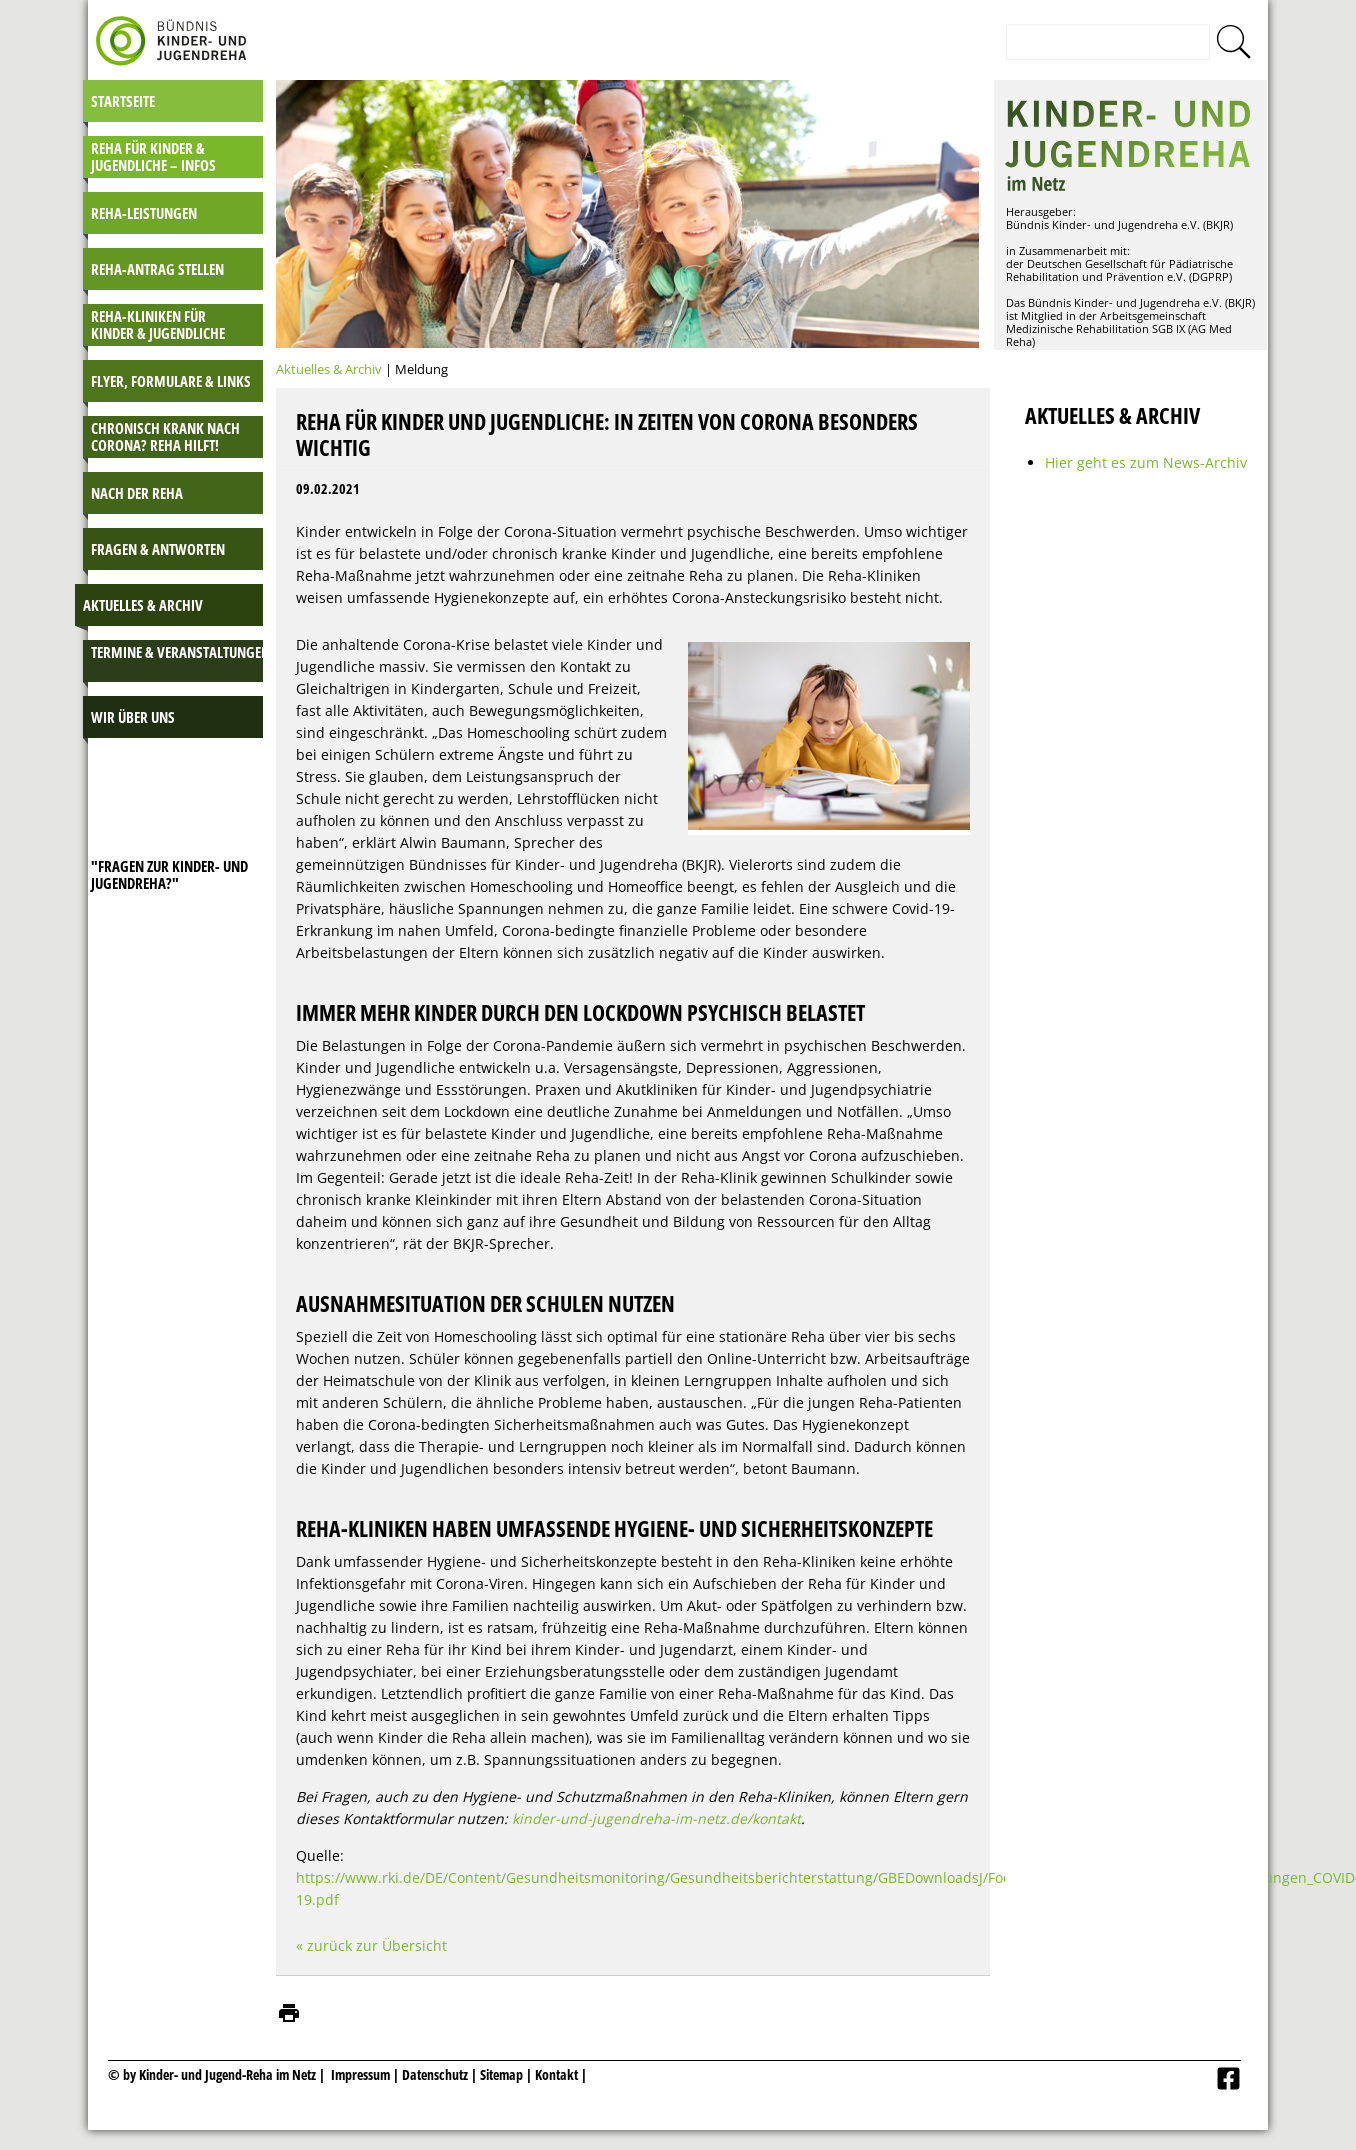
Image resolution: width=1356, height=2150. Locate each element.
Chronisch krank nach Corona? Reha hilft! (165, 436)
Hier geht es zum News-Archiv (1146, 462)
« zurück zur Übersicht (371, 1945)
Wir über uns (133, 717)
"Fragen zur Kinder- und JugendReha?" (169, 874)
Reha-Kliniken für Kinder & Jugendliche (158, 324)
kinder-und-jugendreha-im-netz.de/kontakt (656, 1818)
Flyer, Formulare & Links (171, 381)
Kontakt (556, 2074)
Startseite (123, 101)
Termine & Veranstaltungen (180, 652)
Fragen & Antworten (158, 549)
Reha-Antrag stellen (157, 269)
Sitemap (501, 2074)
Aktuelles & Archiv (143, 605)
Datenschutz (436, 2074)
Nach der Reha (137, 493)
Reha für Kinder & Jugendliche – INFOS (153, 156)
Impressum (360, 2074)
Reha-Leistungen (144, 213)
